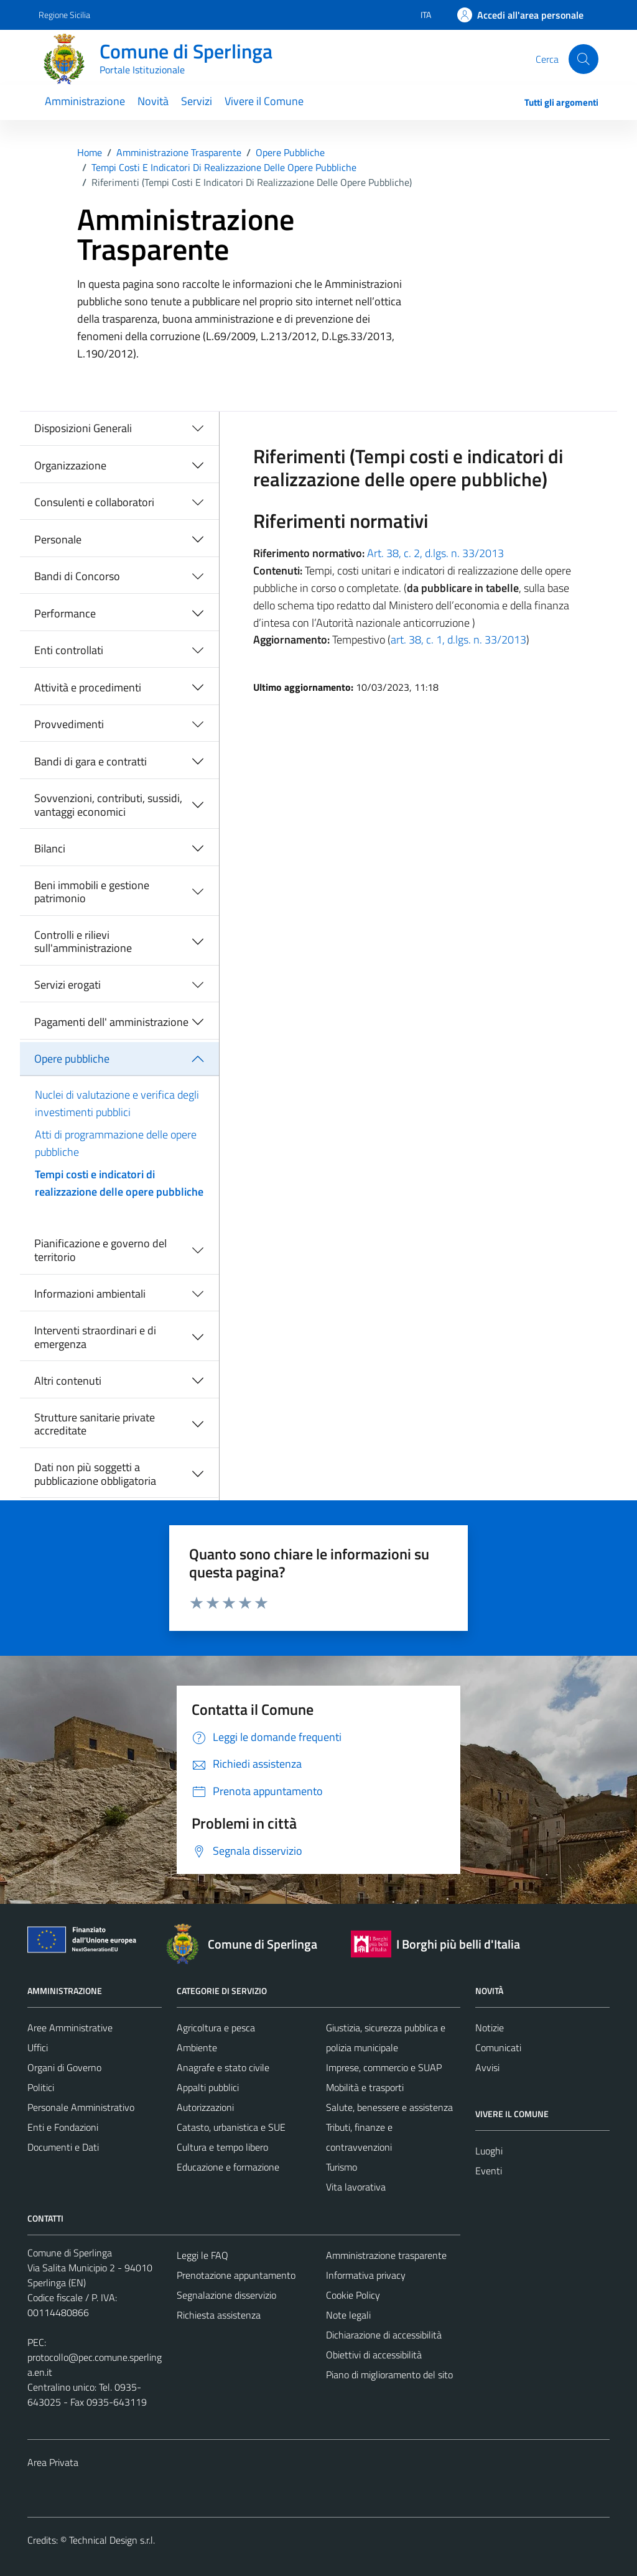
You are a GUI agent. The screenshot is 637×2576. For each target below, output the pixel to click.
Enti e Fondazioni (62, 2127)
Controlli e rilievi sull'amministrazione (83, 941)
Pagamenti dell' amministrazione (111, 1021)
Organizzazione (70, 465)
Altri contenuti (67, 1380)
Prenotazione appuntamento (236, 2275)
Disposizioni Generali (83, 428)
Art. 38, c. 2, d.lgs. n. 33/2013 (435, 553)
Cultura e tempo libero (222, 2147)
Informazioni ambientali (90, 1293)
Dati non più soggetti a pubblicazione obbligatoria (95, 1474)
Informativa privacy (366, 2275)
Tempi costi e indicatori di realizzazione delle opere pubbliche (119, 1183)
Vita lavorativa (356, 2186)
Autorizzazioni (205, 2107)
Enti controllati (68, 650)
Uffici (37, 2047)
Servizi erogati (67, 984)
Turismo (341, 2166)
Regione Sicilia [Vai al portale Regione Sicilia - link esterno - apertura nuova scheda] (64, 14)
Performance (65, 613)
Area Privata (52, 2462)
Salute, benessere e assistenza (389, 2107)
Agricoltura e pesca (216, 2027)
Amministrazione (85, 101)
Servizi (196, 101)
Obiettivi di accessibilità (374, 2354)
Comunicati (498, 2047)
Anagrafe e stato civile (223, 2067)
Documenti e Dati (63, 2147)
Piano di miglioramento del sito (389, 2374)
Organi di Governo (64, 2067)
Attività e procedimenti (87, 687)
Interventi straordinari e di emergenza (95, 1337)
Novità (153, 101)
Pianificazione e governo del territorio (100, 1250)
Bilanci (49, 848)
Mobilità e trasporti (365, 2087)
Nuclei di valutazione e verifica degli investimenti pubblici (117, 1103)
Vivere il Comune (264, 101)
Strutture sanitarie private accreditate (94, 1424)
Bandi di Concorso (77, 576)
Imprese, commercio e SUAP (384, 2067)
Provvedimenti (69, 724)
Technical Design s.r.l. (112, 2539)
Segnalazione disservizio (226, 2294)
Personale (57, 539)
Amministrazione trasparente (386, 2255)
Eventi (488, 2170)
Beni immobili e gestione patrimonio (91, 892)
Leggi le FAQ (202, 2255)
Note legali (348, 2314)
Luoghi (489, 2150)
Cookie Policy (353, 2294)
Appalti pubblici (208, 2087)
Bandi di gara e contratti (90, 761)
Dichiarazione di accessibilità (384, 2334)
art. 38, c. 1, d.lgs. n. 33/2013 (458, 639)
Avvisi (487, 2067)
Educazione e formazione (228, 2166)
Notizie (489, 2027)
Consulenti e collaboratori (94, 502)
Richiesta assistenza (219, 2314)
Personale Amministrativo (80, 2107)
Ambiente (197, 2047)
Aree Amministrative (70, 2027)
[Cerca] (583, 59)
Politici (40, 2087)
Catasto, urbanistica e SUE (231, 2127)
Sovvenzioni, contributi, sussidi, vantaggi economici (108, 805)
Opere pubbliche (71, 1058)
